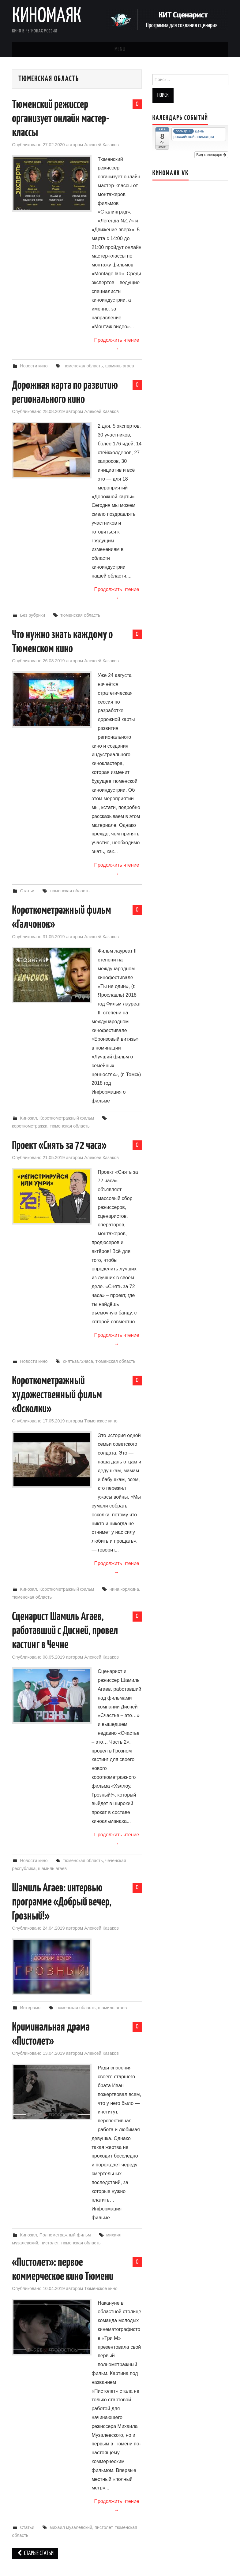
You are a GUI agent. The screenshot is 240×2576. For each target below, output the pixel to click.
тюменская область (83, 365)
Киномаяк (46, 16)
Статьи (27, 890)
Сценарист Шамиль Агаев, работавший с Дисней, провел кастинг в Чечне (65, 1631)
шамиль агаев (119, 365)
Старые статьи (35, 2553)
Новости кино (33, 365)
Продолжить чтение (116, 344)
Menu (120, 49)
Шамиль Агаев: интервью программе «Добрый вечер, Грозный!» (61, 1902)
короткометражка (29, 1126)
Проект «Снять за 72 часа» (59, 1145)
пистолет (49, 2242)
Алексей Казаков (101, 144)
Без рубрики (32, 615)
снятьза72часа (78, 1361)
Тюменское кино (101, 1420)
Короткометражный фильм (66, 1118)
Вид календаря (211, 155)
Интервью (30, 2007)
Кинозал (28, 1118)
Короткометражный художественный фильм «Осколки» (57, 1395)
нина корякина (124, 1589)
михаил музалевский (71, 2527)
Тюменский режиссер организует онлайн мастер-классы (60, 119)
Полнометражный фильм (65, 2234)
